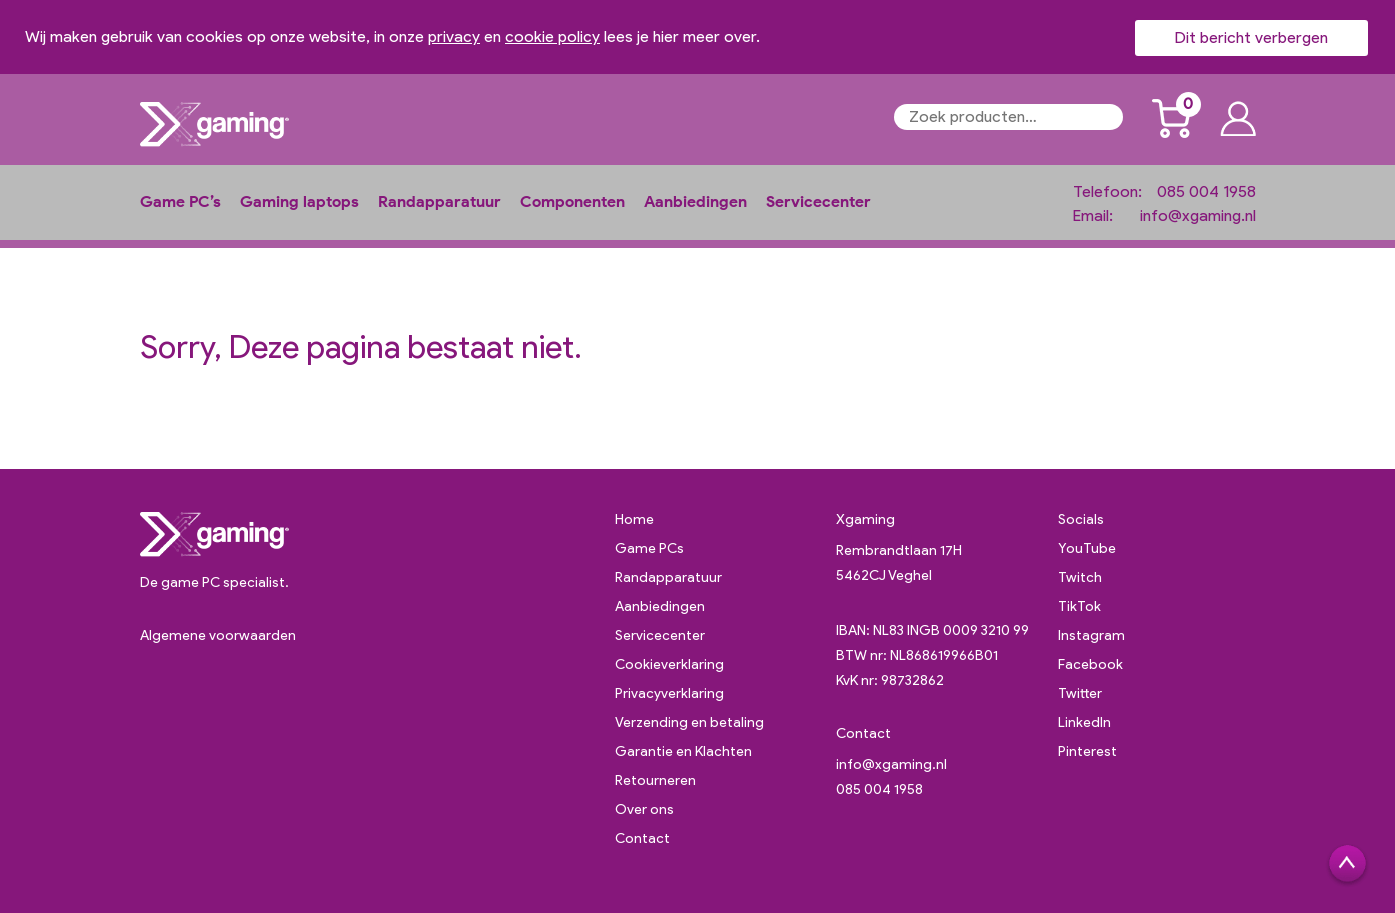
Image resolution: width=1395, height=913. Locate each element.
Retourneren (655, 780)
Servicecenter (818, 201)
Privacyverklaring (669, 693)
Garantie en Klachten (683, 751)
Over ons (644, 809)
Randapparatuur (439, 201)
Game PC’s (180, 201)
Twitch (1080, 577)
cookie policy (552, 36)
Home (634, 519)
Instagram (1091, 635)
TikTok (1079, 606)
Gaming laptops (299, 201)
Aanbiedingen (695, 201)
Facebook (1090, 664)
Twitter (1080, 693)
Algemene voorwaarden (218, 635)
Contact (642, 838)
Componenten (572, 201)
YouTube (1087, 548)
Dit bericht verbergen (1251, 37)
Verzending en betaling (689, 722)
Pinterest (1087, 751)
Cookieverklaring (669, 664)
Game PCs (649, 548)
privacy (454, 36)
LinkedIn (1084, 722)
